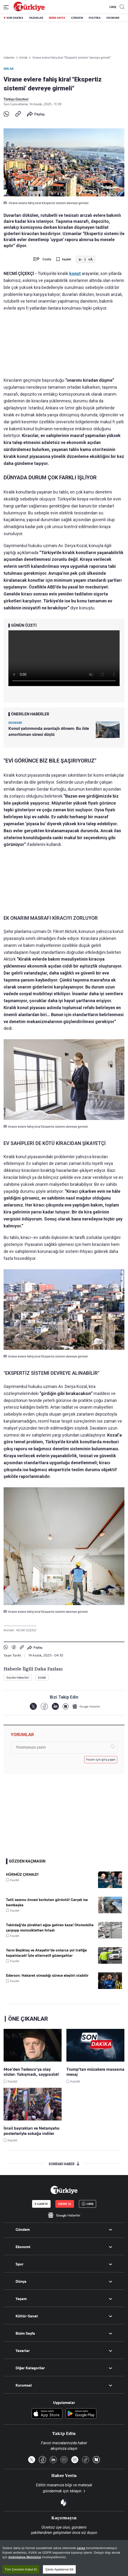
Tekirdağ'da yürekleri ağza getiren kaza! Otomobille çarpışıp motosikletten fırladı (49, 1927)
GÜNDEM (77, 17)
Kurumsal (24, 2385)
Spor (19, 2264)
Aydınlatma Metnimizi (24, 2573)
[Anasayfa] (64, 2190)
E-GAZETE (41, 2204)
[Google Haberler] (86, 1706)
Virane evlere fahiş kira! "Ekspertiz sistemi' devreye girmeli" (71, 57)
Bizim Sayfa (25, 2333)
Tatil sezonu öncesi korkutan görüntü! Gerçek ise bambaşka (47, 1902)
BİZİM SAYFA (57, 17)
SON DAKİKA (14, 17)
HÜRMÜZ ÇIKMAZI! (22, 1874)
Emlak (9, 68)
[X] (33, 1706)
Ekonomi (23, 2247)
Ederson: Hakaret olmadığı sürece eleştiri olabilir (47, 1975)
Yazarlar (23, 2351)
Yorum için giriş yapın (101, 1759)
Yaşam (21, 2299)
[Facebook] (44, 1706)
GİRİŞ (112, 7)
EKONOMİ (112, 17)
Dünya (21, 2281)
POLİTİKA (95, 17)
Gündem (23, 2229)
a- (80, 259)
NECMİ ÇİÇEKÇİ (26, 1630)
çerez (81, 2564)
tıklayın (75, 2491)
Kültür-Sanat (27, 2316)
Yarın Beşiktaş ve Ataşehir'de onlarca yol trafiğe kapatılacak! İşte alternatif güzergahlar (46, 1953)
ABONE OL (64, 2204)
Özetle (46, 259)
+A (90, 259)
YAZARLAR (36, 17)
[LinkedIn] (55, 1706)
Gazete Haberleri (17, 1677)
